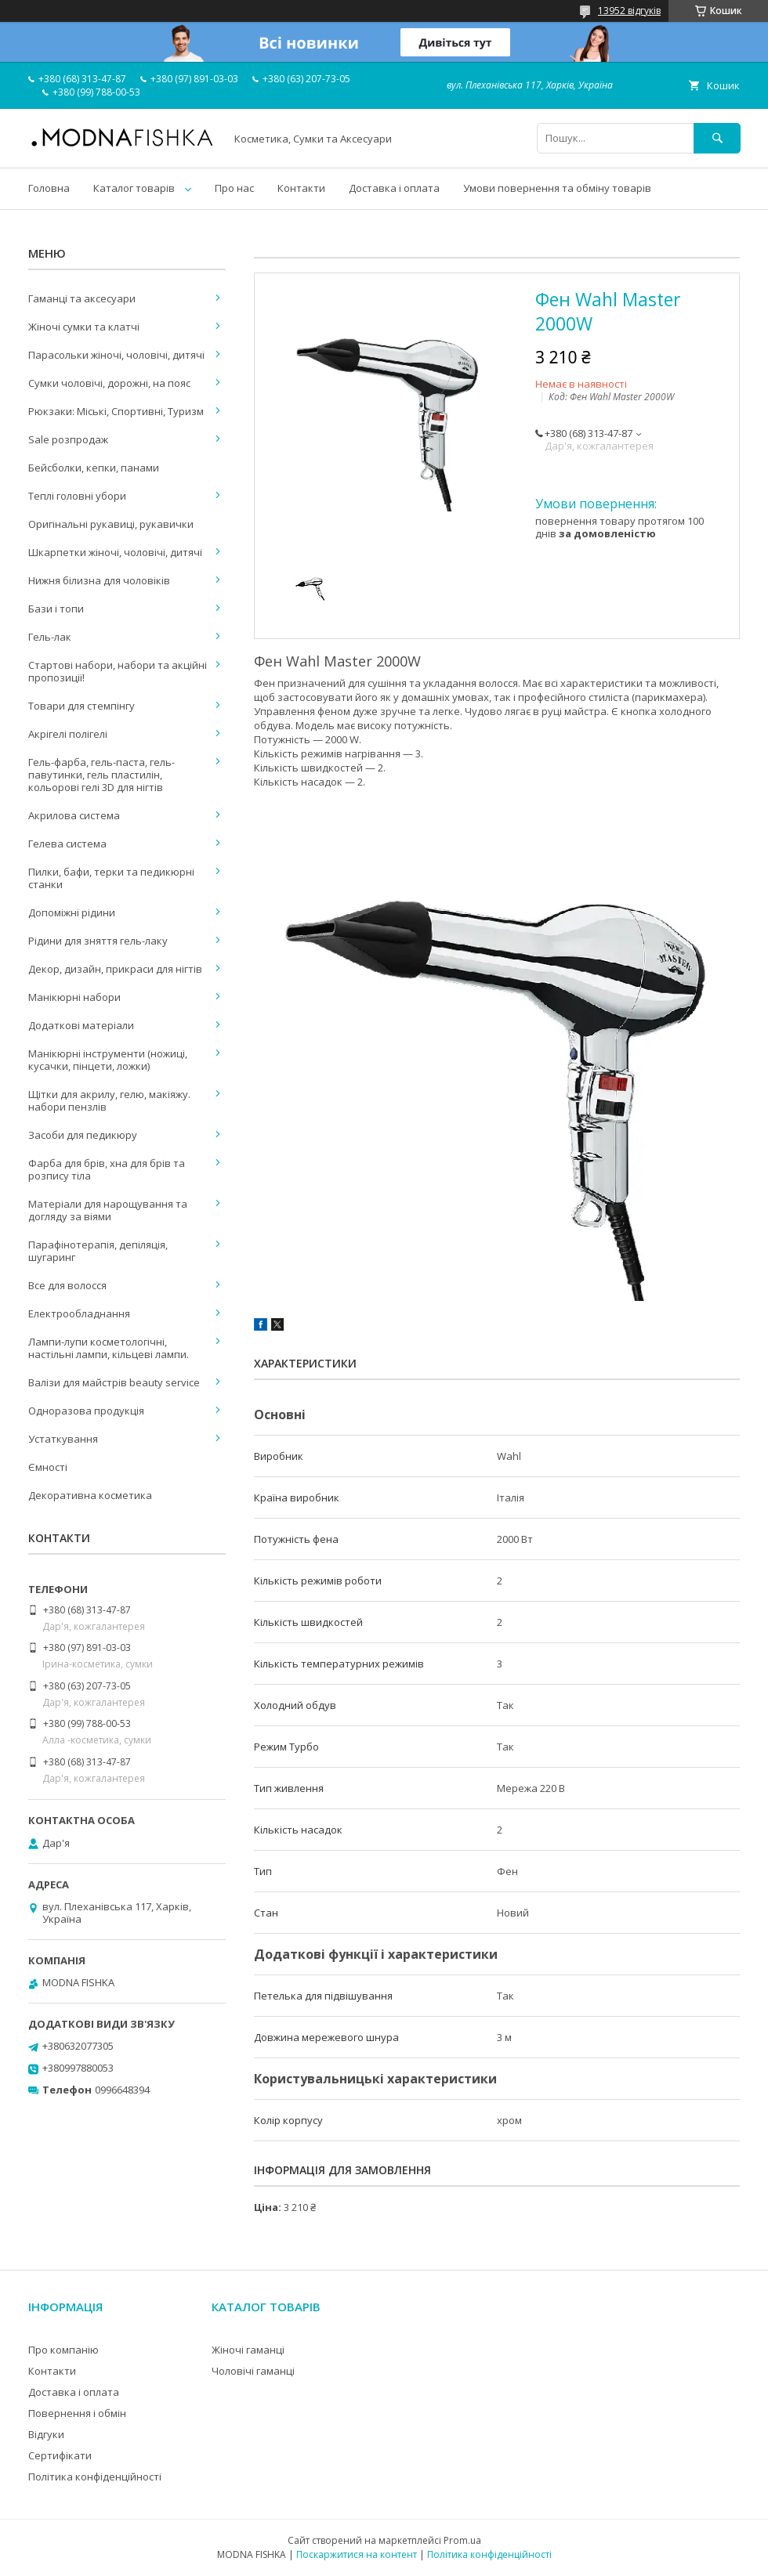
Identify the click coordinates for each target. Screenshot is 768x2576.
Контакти (301, 188)
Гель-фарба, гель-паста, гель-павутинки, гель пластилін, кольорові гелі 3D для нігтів (101, 774)
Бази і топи (56, 609)
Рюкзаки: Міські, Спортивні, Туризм (116, 411)
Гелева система (67, 843)
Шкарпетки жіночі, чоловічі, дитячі (115, 552)
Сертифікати (60, 2455)
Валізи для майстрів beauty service (114, 1382)
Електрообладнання (79, 1313)
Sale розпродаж (68, 439)
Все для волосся (67, 1285)
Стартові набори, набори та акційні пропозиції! (117, 671)
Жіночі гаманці (248, 2350)
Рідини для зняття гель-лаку (98, 941)
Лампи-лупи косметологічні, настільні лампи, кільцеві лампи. (108, 1348)
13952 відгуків (629, 10)
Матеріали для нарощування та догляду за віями (107, 1210)
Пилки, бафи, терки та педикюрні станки (111, 878)
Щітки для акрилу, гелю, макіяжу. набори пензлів (109, 1100)
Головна (49, 188)
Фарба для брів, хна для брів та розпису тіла (106, 1169)
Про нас (234, 188)
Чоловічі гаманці (253, 2371)
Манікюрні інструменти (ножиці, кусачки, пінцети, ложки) (107, 1059)
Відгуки (46, 2434)
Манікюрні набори (74, 997)
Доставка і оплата (394, 188)
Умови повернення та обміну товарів (557, 188)
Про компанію (63, 2350)
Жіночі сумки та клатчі (83, 327)
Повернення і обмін (77, 2413)
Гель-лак (49, 637)
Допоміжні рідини (71, 912)
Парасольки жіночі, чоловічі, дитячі (116, 355)
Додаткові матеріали (81, 1025)
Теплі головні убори (77, 496)
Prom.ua (462, 2540)
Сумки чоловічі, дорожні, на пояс (109, 383)
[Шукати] (717, 138)
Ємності (47, 1467)
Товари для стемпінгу (81, 706)
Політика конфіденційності (94, 2476)
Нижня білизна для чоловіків (99, 580)
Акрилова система (74, 815)
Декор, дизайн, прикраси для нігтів (115, 969)
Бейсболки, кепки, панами (93, 468)
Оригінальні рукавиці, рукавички (111, 524)
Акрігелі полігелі (67, 734)
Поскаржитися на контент (356, 2554)
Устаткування (63, 1439)
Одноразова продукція (86, 1411)
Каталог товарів (134, 188)
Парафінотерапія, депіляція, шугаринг (98, 1250)
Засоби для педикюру (82, 1135)
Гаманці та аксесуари (82, 298)
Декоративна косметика (90, 1495)
